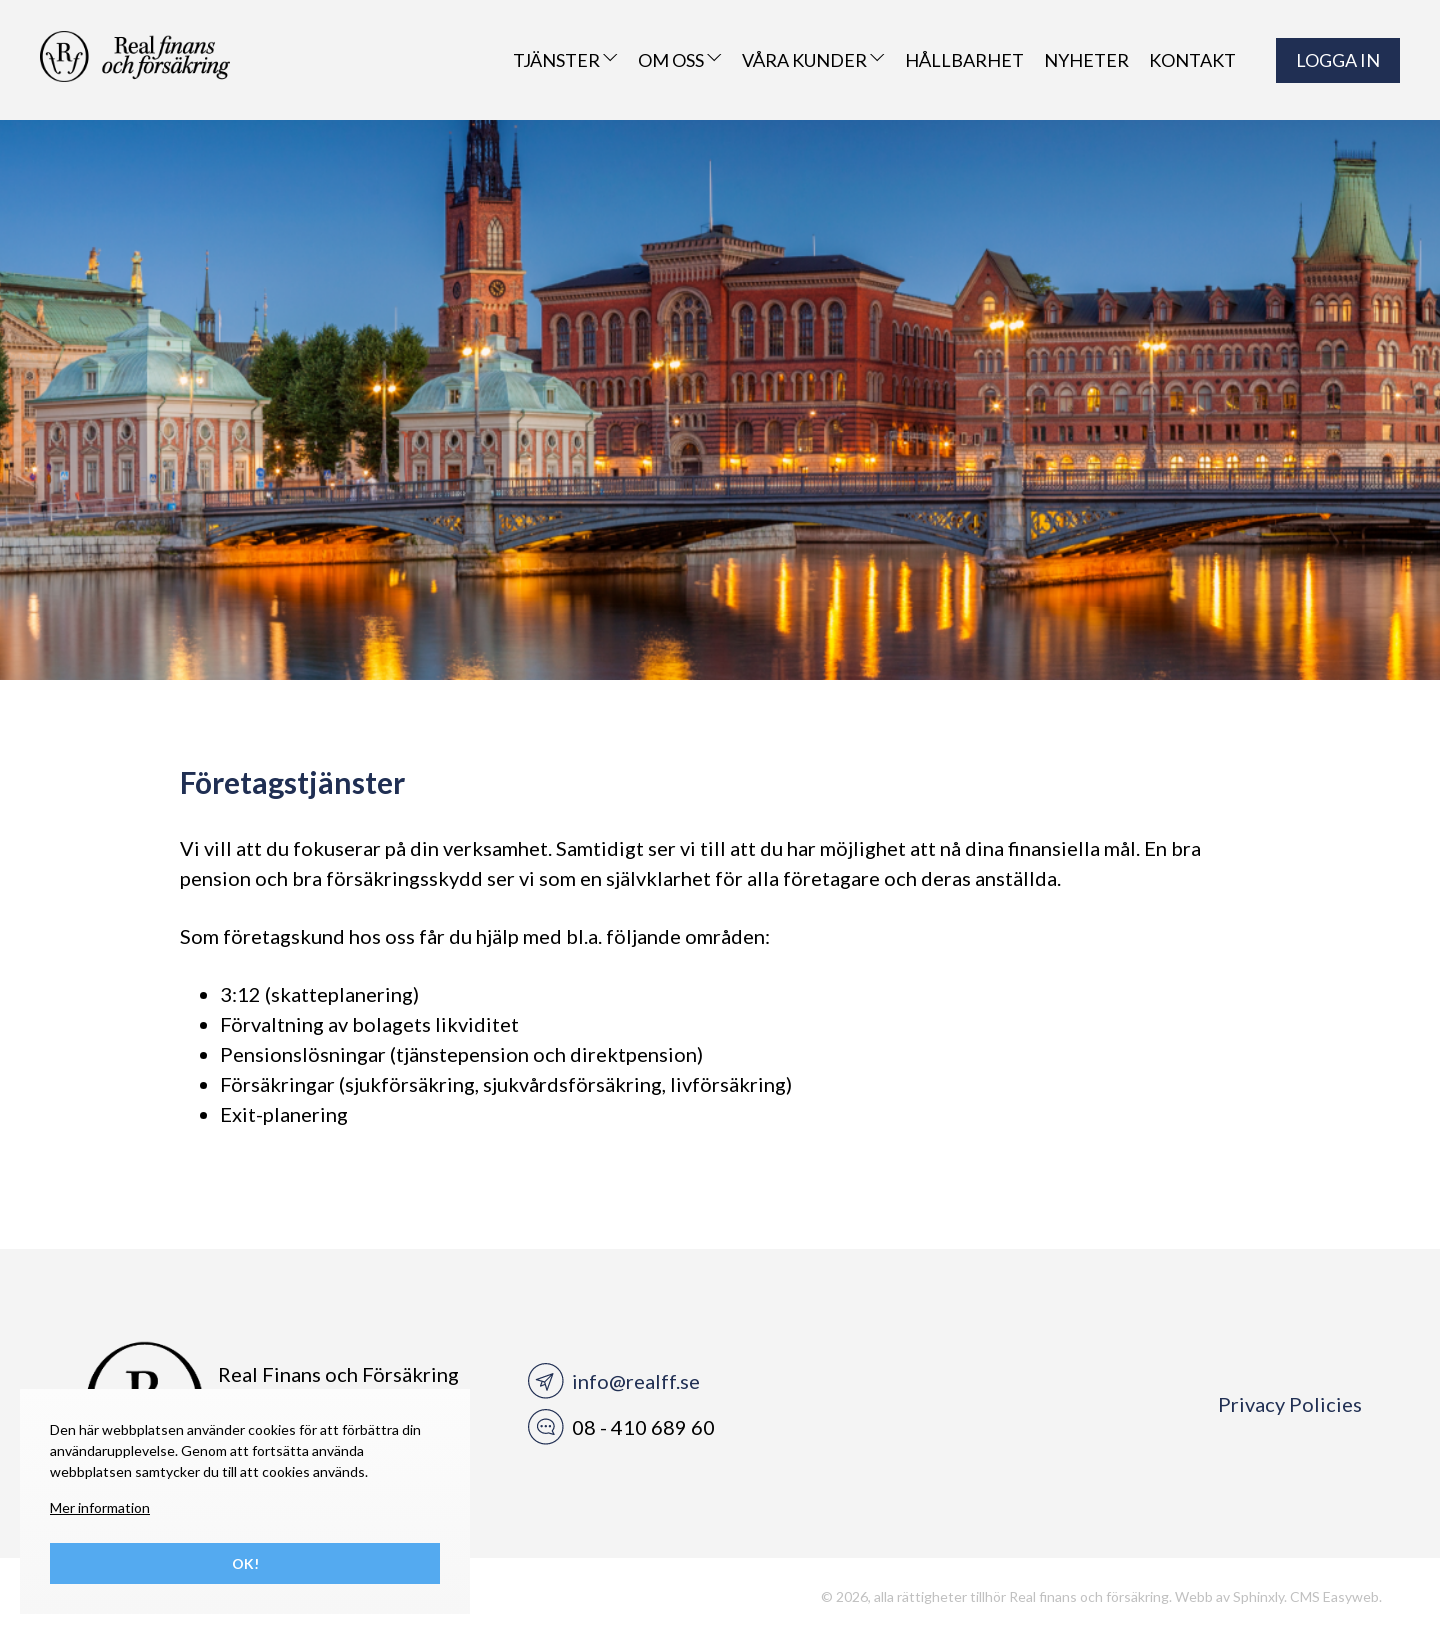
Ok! (245, 1563)
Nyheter (1086, 60)
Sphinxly (1258, 1596)
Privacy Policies (1290, 1404)
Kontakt (1192, 60)
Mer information (100, 1507)
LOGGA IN (1338, 60)
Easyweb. (1352, 1596)
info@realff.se (636, 1381)
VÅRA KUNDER (813, 60)
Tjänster (565, 60)
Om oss (680, 60)
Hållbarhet (964, 60)
